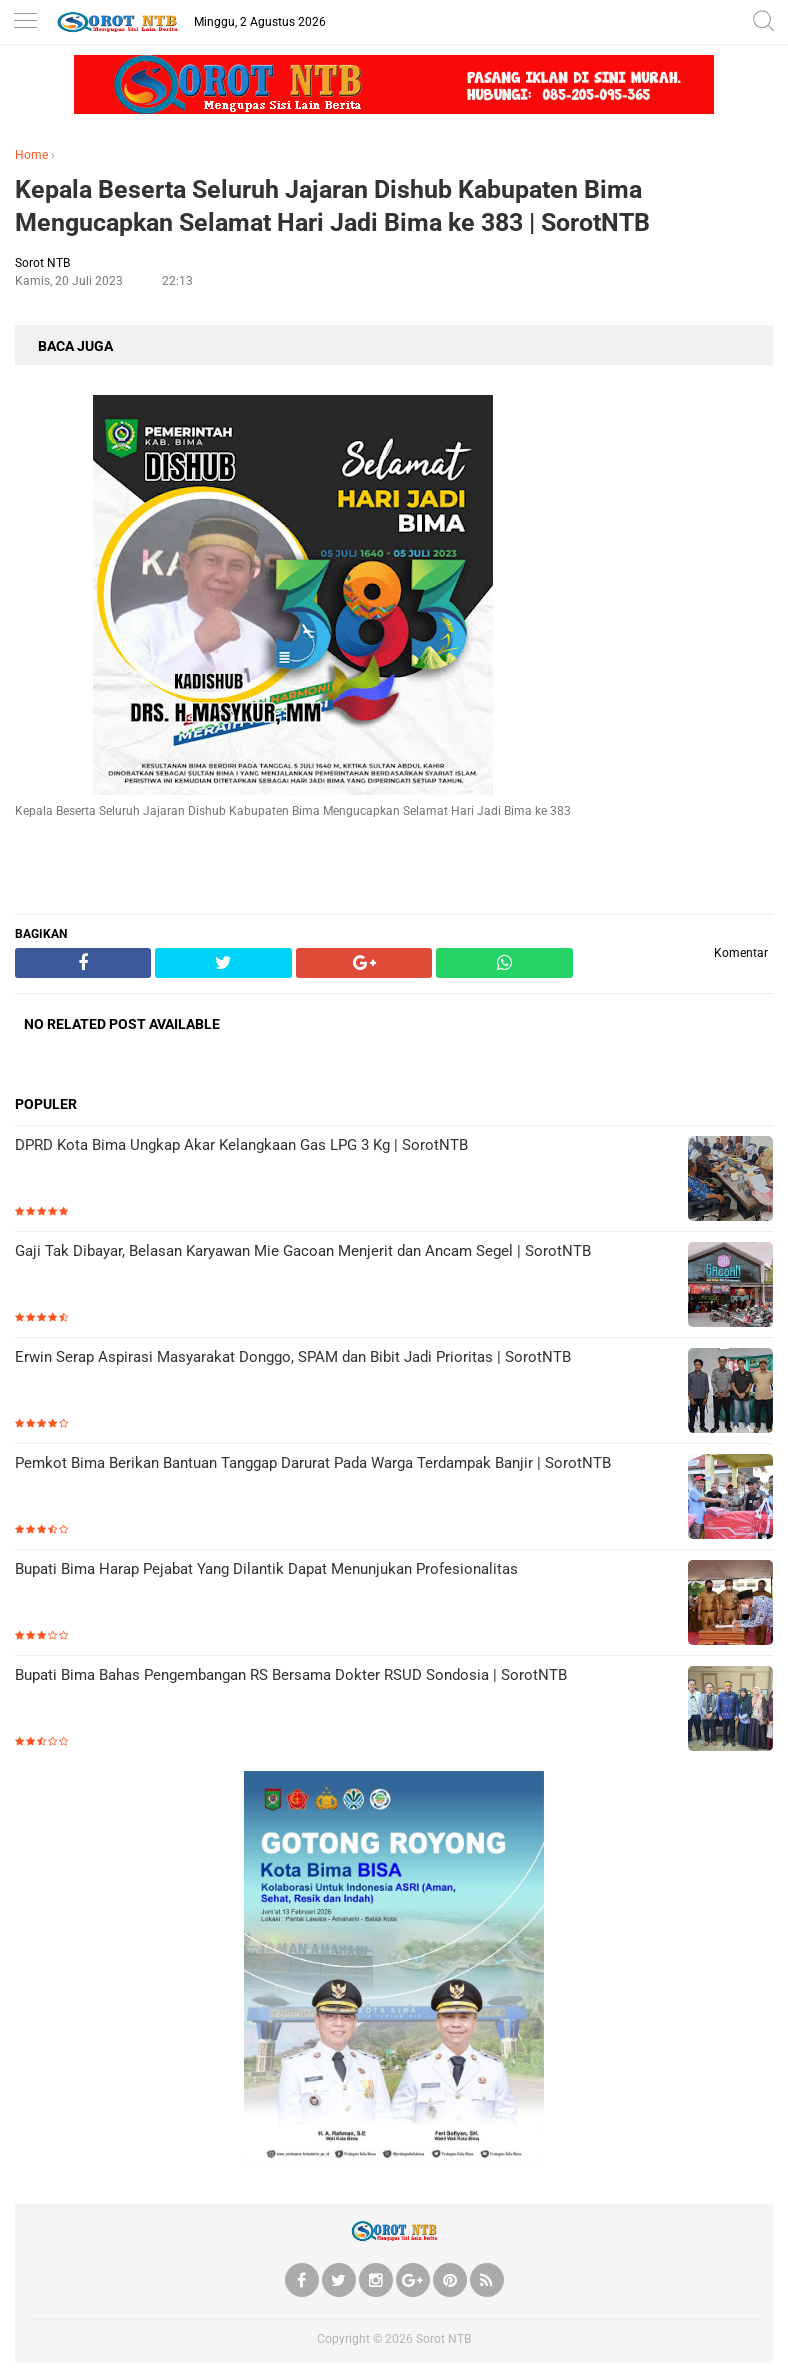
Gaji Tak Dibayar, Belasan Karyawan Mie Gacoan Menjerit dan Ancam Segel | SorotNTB (303, 1251)
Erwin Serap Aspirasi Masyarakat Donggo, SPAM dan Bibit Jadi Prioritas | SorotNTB (293, 1357)
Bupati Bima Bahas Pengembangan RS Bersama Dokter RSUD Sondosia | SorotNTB (291, 1675)
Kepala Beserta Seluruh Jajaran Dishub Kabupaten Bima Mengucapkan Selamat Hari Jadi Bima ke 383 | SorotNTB (332, 206)
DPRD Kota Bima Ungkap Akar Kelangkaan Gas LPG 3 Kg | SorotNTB (241, 1145)
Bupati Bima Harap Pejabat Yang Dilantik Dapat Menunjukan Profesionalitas (266, 1569)
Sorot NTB (443, 2339)
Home (31, 155)
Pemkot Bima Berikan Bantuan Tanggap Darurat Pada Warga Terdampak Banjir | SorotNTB (313, 1463)
